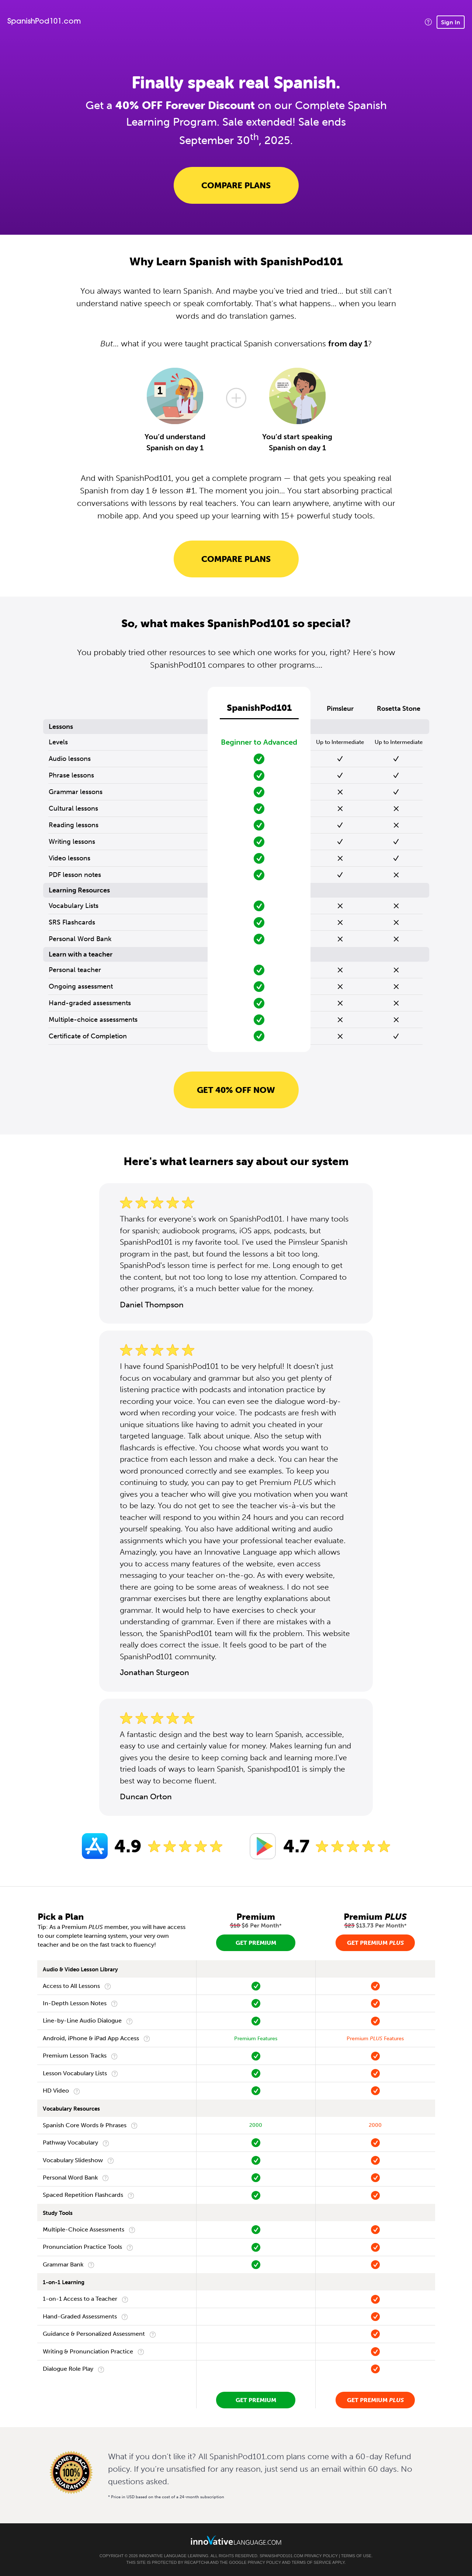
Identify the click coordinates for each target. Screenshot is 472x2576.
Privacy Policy (320, 2556)
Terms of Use (356, 2556)
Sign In (450, 22)
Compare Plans (236, 185)
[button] (428, 21)
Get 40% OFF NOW (236, 1090)
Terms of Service (312, 2562)
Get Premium (256, 1942)
